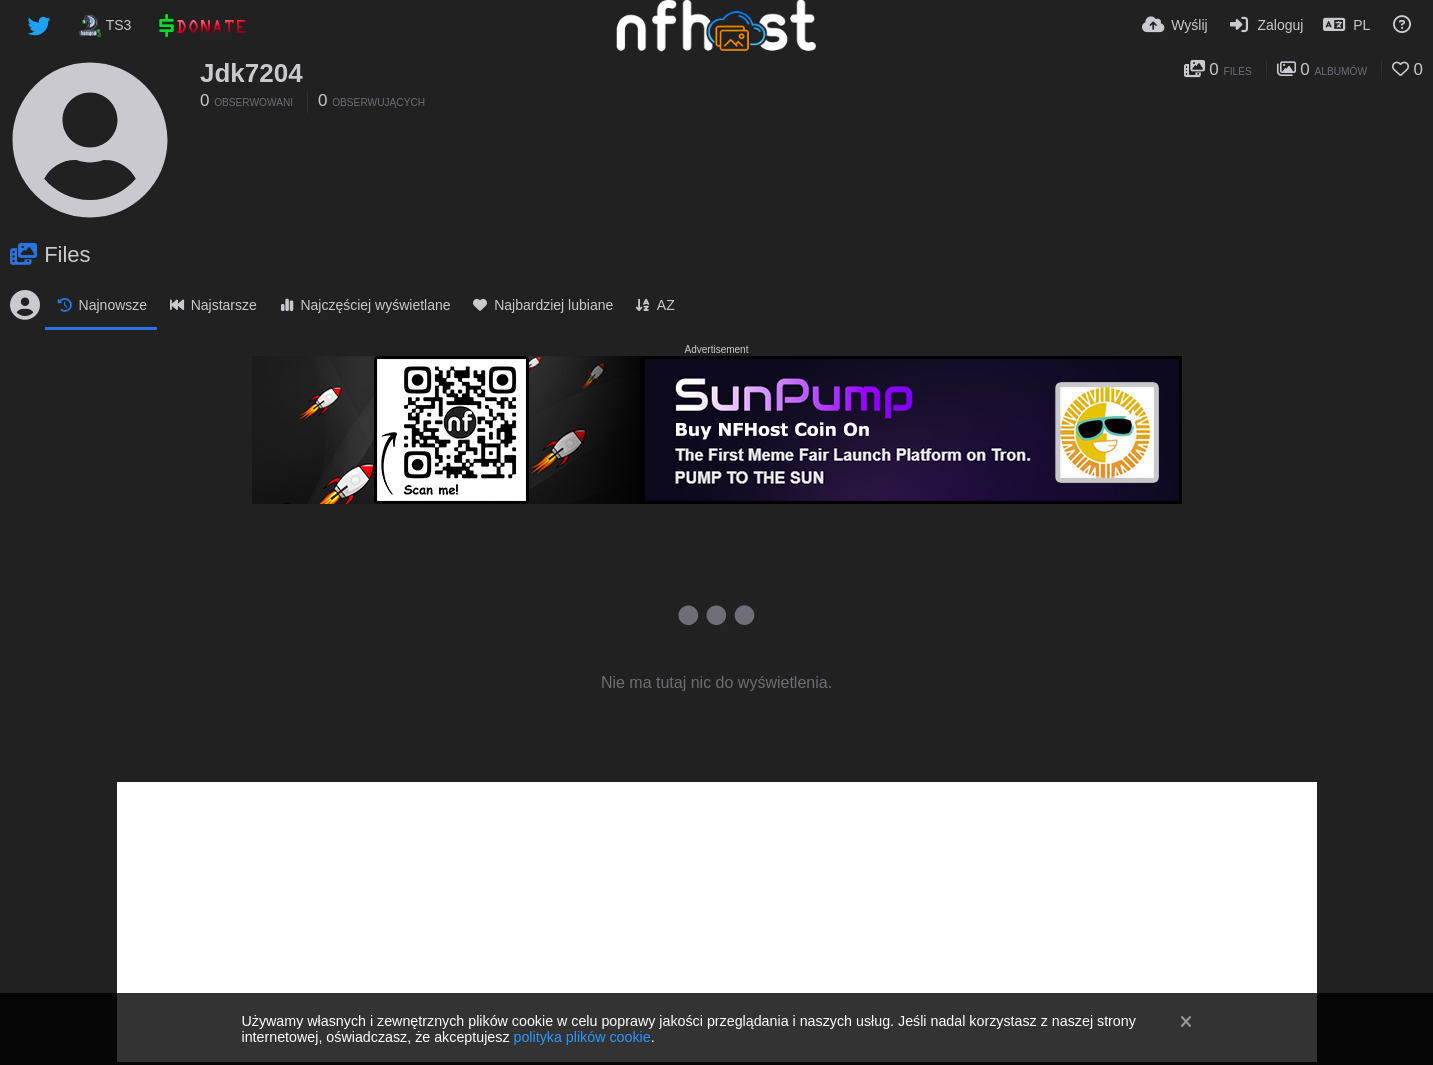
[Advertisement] (717, 922)
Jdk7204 (251, 73)
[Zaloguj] (1266, 25)
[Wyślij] (1175, 25)
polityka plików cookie (581, 1037)
